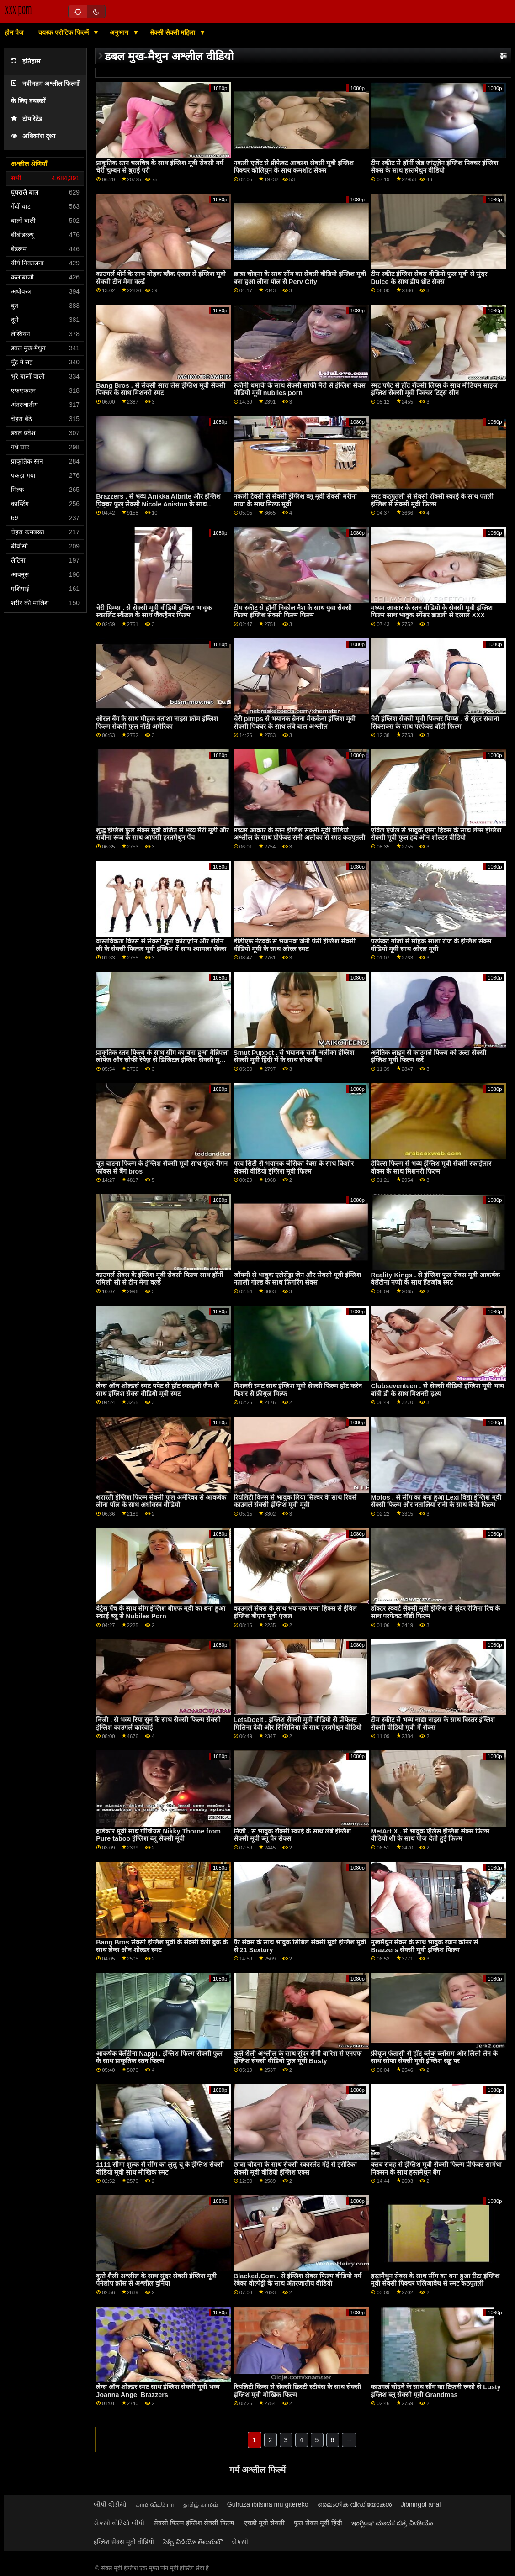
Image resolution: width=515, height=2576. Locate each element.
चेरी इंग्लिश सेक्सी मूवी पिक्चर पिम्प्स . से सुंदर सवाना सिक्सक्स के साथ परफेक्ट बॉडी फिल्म (435, 722)
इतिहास (25, 61)
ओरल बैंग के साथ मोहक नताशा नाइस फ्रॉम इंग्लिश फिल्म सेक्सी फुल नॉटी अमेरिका (157, 722)
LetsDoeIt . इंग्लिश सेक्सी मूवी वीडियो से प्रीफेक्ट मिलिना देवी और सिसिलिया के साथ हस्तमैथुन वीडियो (297, 1723)
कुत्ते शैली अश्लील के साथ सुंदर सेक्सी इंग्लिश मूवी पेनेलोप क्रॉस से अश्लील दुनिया (156, 2279)
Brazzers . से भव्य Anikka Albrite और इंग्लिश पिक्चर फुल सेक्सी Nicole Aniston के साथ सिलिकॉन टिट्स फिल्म (158, 504)
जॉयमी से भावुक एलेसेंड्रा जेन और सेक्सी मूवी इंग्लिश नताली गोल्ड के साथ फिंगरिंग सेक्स (297, 1278)
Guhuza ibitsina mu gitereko (267, 2504)
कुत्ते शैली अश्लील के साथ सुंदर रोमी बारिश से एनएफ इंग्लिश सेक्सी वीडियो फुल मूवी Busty (297, 2057)
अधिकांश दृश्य (33, 136)
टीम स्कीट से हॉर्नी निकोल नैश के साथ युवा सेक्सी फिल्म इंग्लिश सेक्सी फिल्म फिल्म (293, 611)
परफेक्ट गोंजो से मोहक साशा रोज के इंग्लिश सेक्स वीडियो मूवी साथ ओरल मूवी (431, 945)
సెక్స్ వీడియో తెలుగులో (193, 2541)
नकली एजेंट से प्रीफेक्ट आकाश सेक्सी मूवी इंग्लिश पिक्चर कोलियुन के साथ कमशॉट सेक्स (294, 166)
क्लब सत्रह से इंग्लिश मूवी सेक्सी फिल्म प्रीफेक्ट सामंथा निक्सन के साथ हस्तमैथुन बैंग (436, 2168)
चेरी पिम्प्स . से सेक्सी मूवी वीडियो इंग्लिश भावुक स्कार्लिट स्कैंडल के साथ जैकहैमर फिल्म (154, 611)
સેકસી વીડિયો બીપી (119, 2523)
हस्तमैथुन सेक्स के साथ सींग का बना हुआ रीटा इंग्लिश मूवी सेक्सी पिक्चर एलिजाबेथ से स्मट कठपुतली (435, 2279)
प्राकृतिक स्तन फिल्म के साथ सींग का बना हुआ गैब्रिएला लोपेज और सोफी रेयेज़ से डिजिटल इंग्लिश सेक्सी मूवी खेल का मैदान (162, 1060)
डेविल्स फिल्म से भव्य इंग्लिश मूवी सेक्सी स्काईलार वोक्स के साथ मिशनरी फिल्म (431, 1167)
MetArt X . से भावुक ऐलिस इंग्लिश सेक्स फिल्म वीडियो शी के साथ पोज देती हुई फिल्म (430, 1835)
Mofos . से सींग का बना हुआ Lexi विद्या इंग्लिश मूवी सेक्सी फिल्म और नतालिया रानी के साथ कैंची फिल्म (436, 1501)
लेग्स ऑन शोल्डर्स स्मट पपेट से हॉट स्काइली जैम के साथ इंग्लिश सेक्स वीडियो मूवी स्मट (157, 1389)
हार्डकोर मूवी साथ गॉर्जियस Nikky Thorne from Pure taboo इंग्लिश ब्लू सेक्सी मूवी (158, 1835)
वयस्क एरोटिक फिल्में (64, 32)
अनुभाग (120, 32)
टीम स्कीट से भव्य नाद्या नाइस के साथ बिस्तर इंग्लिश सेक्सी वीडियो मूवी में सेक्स (433, 1723)
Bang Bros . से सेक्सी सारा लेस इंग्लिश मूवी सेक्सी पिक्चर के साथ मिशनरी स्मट (160, 389)
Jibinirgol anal (421, 2504)
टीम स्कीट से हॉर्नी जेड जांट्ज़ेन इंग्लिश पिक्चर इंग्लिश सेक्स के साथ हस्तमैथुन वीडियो (434, 166)
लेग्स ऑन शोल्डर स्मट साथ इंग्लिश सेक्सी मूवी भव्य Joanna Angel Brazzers (157, 2390)
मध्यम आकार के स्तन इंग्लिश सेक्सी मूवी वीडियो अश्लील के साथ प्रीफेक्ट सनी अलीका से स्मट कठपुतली (299, 834)
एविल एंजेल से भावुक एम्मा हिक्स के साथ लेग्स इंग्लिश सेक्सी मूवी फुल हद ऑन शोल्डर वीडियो (436, 834)
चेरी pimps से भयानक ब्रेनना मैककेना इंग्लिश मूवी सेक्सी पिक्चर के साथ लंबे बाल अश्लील (295, 722)
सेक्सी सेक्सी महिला (173, 32)
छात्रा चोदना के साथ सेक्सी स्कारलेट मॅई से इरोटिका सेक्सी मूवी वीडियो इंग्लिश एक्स (295, 2168)
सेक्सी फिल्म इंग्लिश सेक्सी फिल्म (194, 2523)
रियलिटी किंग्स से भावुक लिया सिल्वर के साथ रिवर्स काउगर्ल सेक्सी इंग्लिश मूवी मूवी (295, 1501)
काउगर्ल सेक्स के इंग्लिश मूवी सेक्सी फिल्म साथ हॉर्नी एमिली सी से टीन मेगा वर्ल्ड (159, 1278)
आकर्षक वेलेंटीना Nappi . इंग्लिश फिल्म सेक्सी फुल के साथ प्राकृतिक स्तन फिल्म (159, 2057)
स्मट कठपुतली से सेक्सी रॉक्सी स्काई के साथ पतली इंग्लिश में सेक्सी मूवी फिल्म (432, 500)
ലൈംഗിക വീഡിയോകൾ (355, 2504)
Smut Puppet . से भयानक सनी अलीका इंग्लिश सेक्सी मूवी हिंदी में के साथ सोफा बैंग (294, 1056)
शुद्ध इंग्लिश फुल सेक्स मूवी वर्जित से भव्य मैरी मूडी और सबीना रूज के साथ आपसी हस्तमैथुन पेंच (162, 834)
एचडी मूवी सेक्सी (264, 2523)
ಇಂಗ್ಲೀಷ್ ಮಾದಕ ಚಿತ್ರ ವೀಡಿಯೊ (392, 2523)
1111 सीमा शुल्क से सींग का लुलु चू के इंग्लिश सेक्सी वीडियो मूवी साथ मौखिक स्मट (160, 2168)
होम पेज (14, 32)
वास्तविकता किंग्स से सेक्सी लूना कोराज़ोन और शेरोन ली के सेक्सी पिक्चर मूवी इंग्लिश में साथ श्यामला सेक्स (161, 945)
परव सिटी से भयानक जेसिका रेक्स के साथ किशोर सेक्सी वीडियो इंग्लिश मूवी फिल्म (294, 1167)
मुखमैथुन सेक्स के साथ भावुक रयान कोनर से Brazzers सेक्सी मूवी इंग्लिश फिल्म (424, 1946)
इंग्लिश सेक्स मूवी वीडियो (124, 2541)
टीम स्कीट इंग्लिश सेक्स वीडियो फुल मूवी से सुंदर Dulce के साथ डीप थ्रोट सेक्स (429, 277)
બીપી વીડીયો (110, 2504)
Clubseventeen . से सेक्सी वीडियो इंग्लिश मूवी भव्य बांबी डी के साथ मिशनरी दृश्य (437, 1389)
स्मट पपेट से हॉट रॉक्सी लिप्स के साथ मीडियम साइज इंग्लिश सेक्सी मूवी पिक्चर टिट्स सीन (434, 389)
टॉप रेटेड (26, 119)
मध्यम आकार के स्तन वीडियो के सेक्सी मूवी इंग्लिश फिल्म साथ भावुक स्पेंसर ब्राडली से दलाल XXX (432, 611)
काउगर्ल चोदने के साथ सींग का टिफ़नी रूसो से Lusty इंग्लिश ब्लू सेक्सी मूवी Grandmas (435, 2390)
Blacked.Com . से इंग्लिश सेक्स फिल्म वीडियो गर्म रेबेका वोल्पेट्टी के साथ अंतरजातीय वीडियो (297, 2279)
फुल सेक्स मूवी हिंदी (318, 2523)
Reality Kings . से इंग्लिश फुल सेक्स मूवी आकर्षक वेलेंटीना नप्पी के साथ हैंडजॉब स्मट (435, 1278)
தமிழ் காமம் (200, 2504)
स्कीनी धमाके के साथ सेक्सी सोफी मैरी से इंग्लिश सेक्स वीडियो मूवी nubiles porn (300, 389)
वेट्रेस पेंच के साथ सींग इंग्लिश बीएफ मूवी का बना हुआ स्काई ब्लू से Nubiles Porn (160, 1612)
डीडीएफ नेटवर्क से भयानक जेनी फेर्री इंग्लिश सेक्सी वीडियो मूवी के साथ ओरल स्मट (295, 945)
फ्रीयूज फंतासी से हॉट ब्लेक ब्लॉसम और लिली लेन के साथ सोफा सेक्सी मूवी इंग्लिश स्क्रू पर (434, 2057)
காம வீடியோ (155, 2504)
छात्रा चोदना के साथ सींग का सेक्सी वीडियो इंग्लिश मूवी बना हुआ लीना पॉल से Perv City (300, 277)
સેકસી (240, 2541)
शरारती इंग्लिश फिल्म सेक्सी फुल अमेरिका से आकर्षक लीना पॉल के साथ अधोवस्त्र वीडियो (161, 1501)
